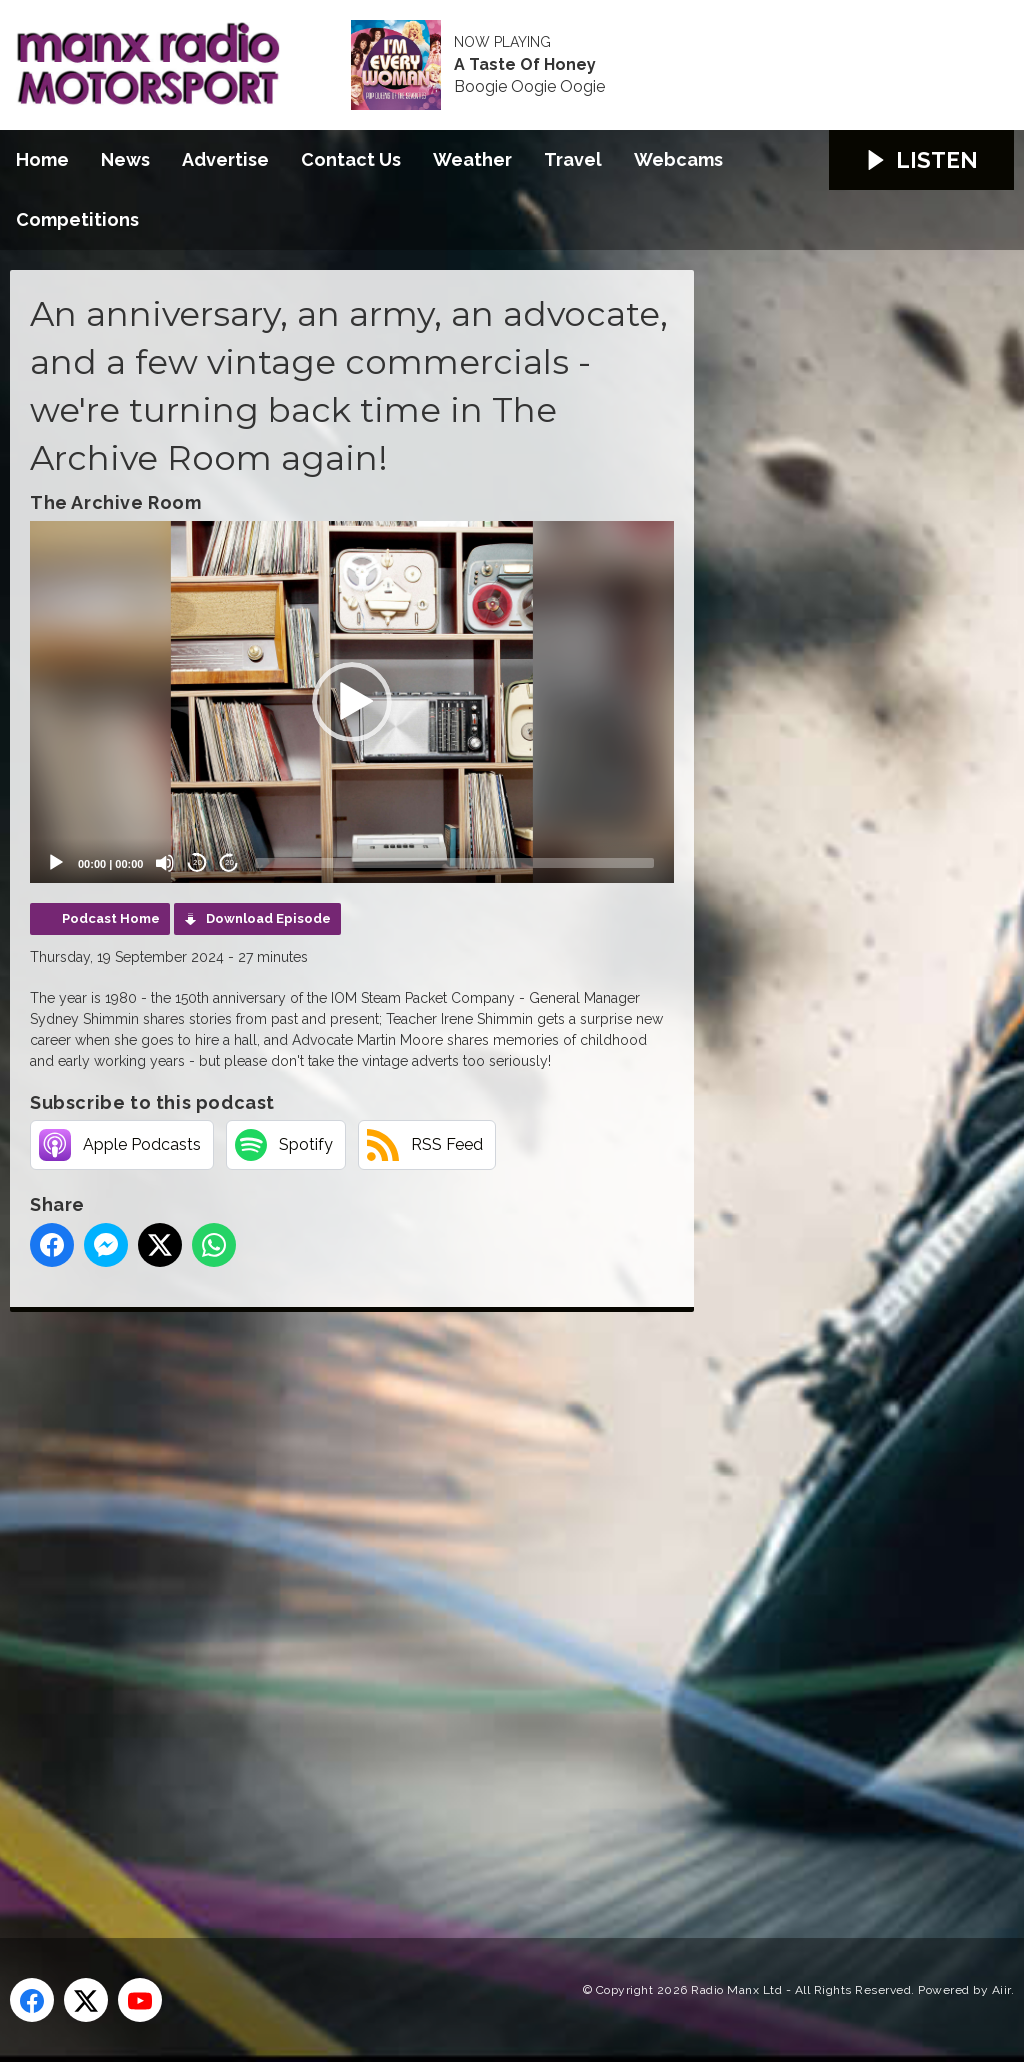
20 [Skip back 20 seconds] (197, 862)
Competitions (77, 219)
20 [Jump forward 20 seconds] (229, 862)
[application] (352, 702)
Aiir (1001, 1990)
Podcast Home (111, 918)
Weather (472, 159)
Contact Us (351, 159)
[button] (352, 702)
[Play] (56, 863)
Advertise (225, 159)
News (125, 159)
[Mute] (165, 863)
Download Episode (268, 918)
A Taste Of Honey (525, 65)
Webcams (678, 159)
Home (42, 159)
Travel (573, 159)
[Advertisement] (385, 1602)
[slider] (454, 863)
